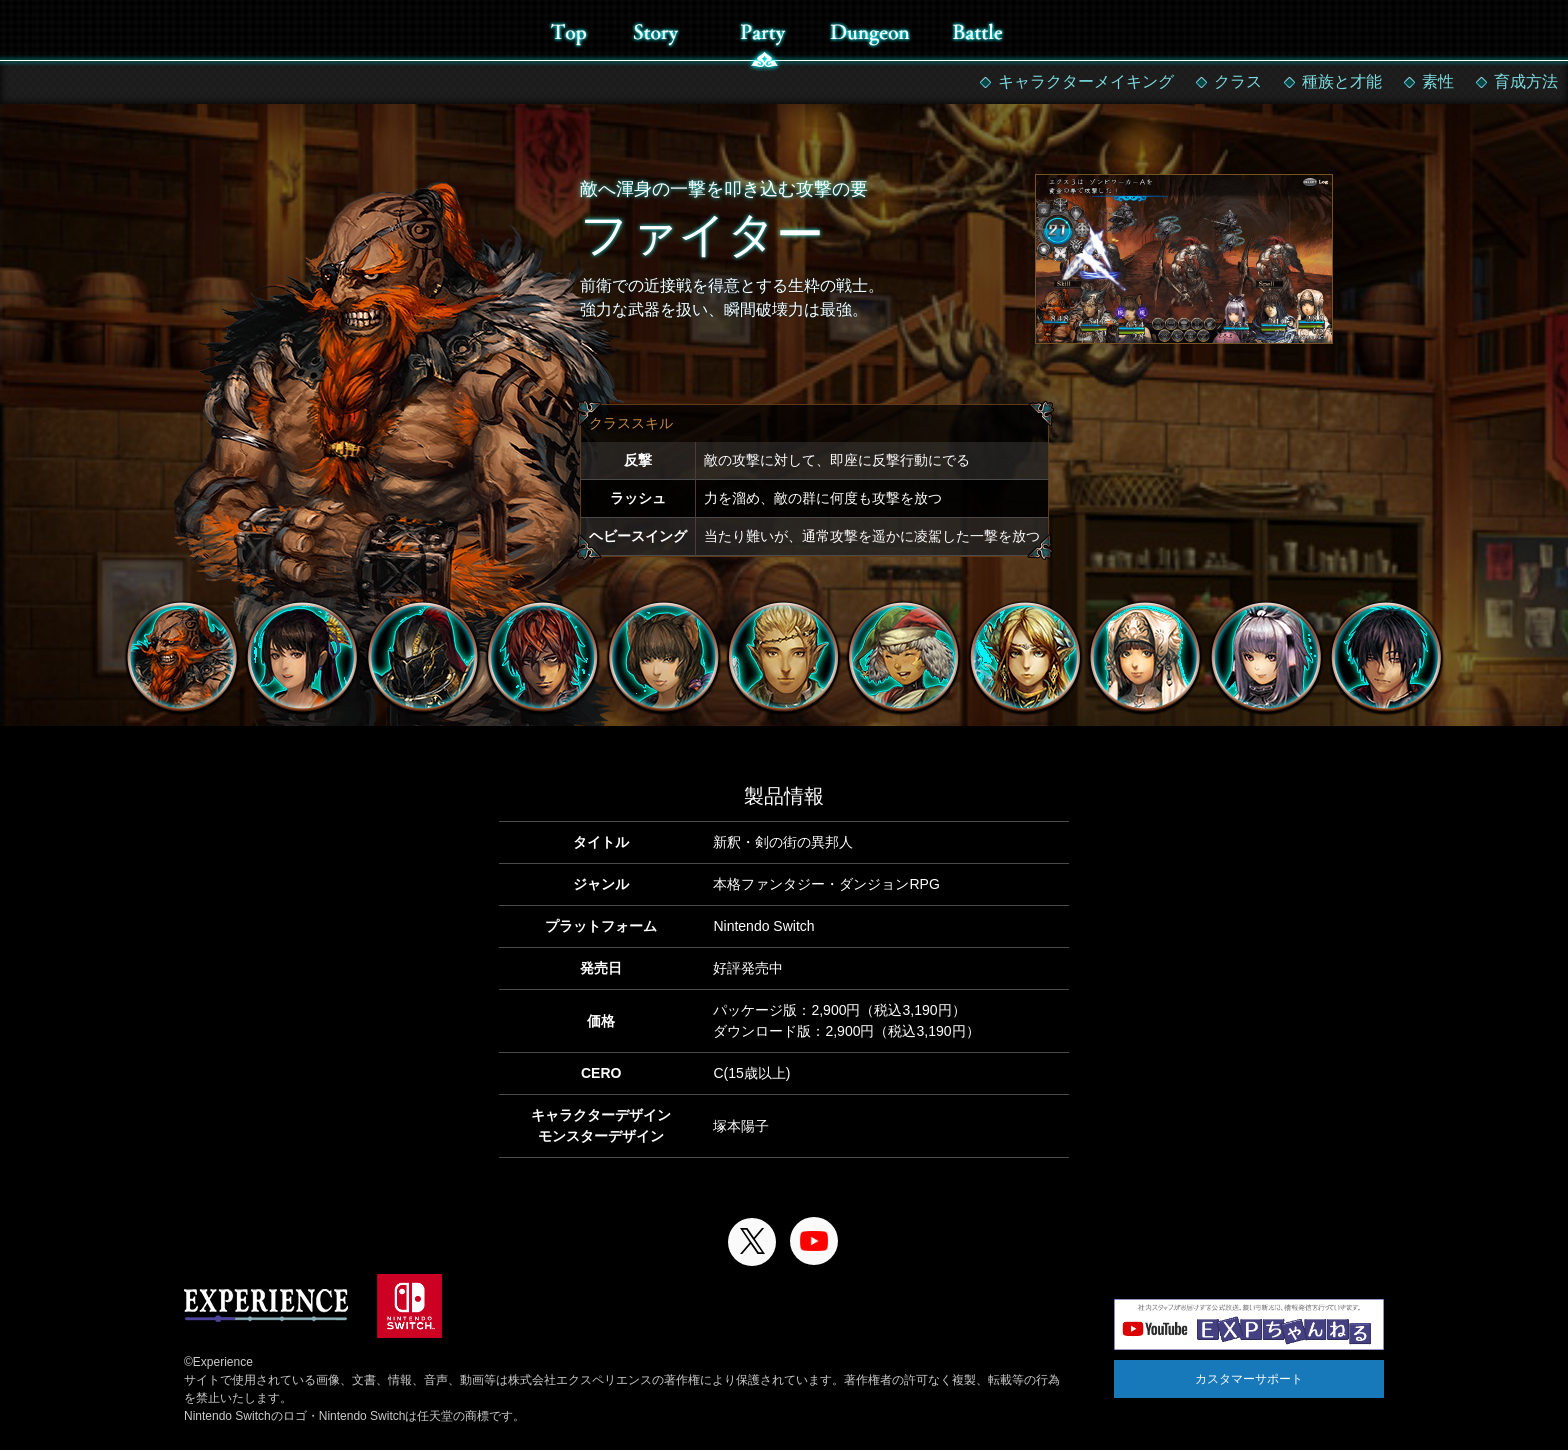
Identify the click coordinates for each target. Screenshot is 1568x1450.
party (762, 32)
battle (977, 32)
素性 (1438, 81)
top (569, 32)
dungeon (869, 32)
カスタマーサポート (1249, 1379)
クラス (1238, 81)
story (655, 32)
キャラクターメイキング (1086, 81)
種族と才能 (1342, 81)
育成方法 (1526, 81)
